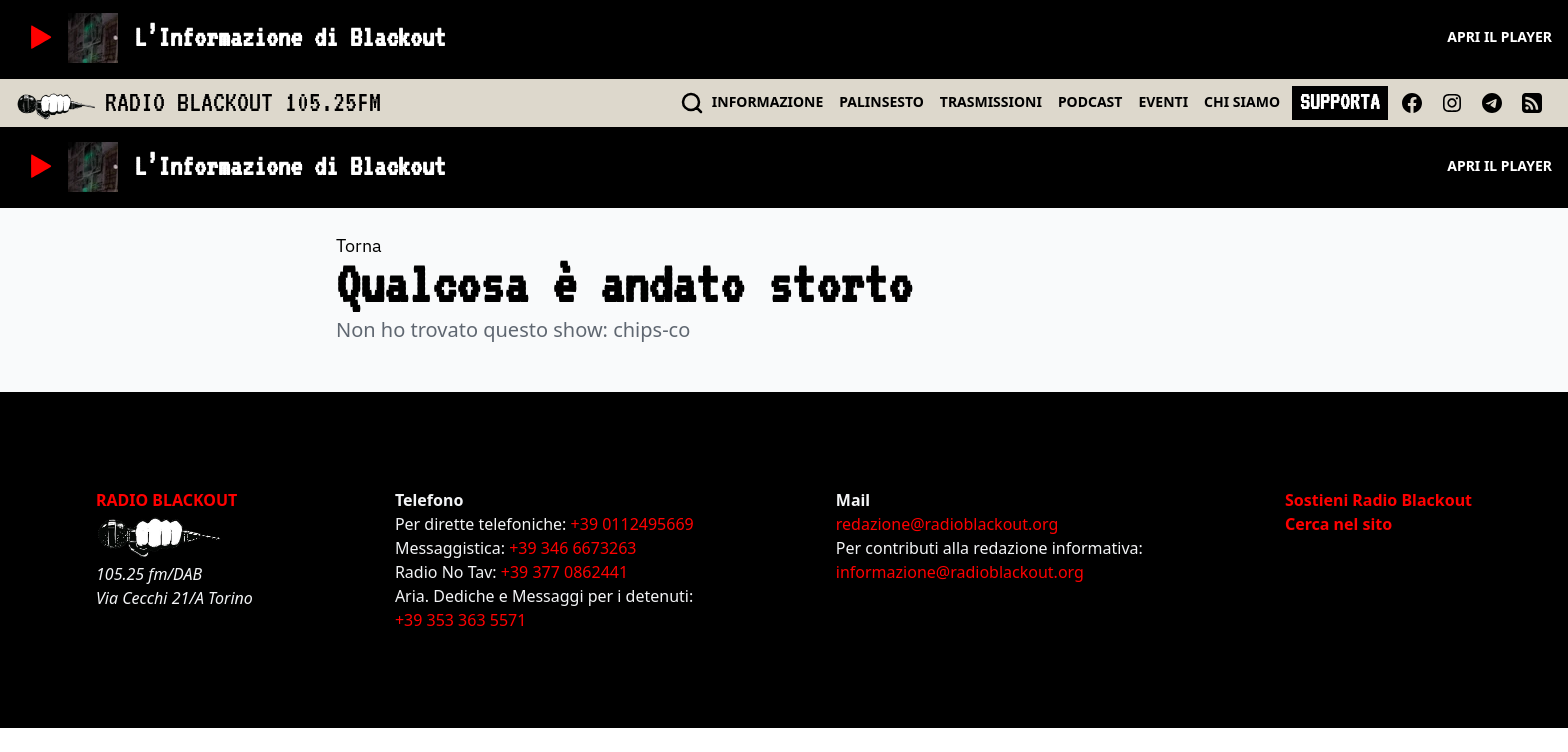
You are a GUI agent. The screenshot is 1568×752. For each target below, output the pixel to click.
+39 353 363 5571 (460, 620)
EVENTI (1163, 101)
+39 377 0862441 (564, 572)
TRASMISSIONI (991, 101)
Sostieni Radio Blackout (1378, 500)
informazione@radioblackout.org (960, 572)
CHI (1242, 101)
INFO (768, 101)
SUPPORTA (1340, 102)
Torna (359, 245)
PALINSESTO (881, 101)
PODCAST (1090, 101)
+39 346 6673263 (572, 548)
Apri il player (1499, 36)
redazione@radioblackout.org (947, 524)
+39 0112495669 (632, 524)
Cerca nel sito (1338, 524)
